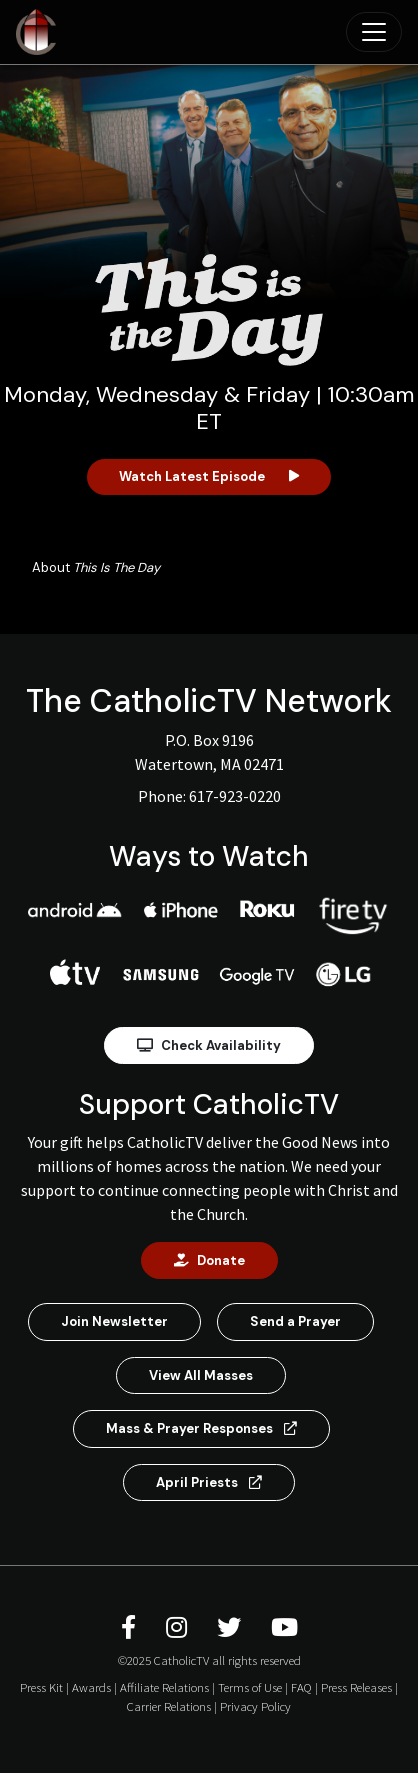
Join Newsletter (114, 1321)
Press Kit (41, 1687)
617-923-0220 (235, 796)
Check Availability (209, 1045)
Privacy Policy (255, 1706)
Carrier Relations (169, 1706)
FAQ (301, 1687)
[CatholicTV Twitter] (232, 1627)
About (96, 567)
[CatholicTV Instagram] (179, 1627)
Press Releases (356, 1687)
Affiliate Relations (164, 1687)
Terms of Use (250, 1687)
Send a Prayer (295, 1321)
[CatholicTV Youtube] (284, 1627)
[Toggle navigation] (374, 32)
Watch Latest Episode (209, 476)
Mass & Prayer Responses (201, 1428)
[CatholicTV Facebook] (131, 1627)
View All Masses (201, 1375)
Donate (209, 1260)
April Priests (209, 1482)
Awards (91, 1687)
